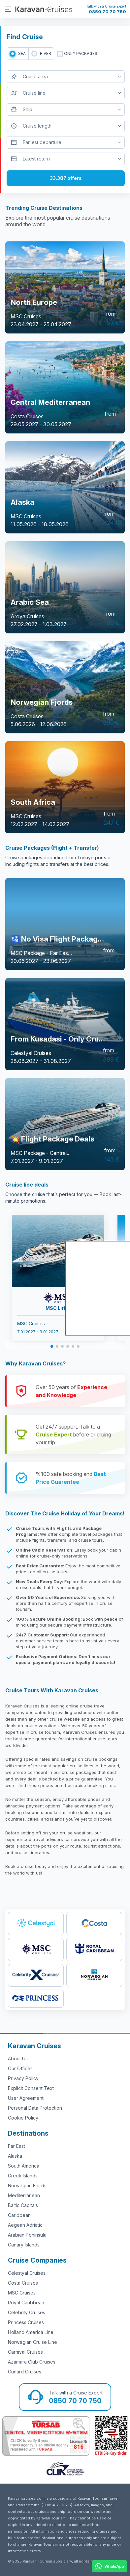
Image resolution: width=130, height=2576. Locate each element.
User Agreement (26, 2098)
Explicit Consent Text (31, 2088)
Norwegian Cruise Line (32, 2342)
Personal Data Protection (35, 2108)
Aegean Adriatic (25, 2225)
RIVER (45, 53)
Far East (16, 2146)
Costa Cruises (23, 2283)
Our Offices (20, 2068)
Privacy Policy (23, 2078)
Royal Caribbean (26, 2302)
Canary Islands (24, 2244)
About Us (18, 2058)
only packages (80, 53)
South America (23, 2166)
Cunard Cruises (24, 2371)
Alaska (15, 2156)
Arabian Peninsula (27, 2235)
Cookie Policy (23, 2118)
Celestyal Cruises (27, 2273)
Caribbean (19, 2215)
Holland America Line (30, 2332)
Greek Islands (23, 2175)
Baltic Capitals (23, 2205)
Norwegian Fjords (27, 2185)
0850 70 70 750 (107, 11)
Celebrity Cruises (26, 2312)
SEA (22, 53)
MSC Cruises (22, 2292)
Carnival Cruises (25, 2352)
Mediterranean (24, 2195)
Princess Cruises (26, 2322)
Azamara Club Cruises (31, 2362)
